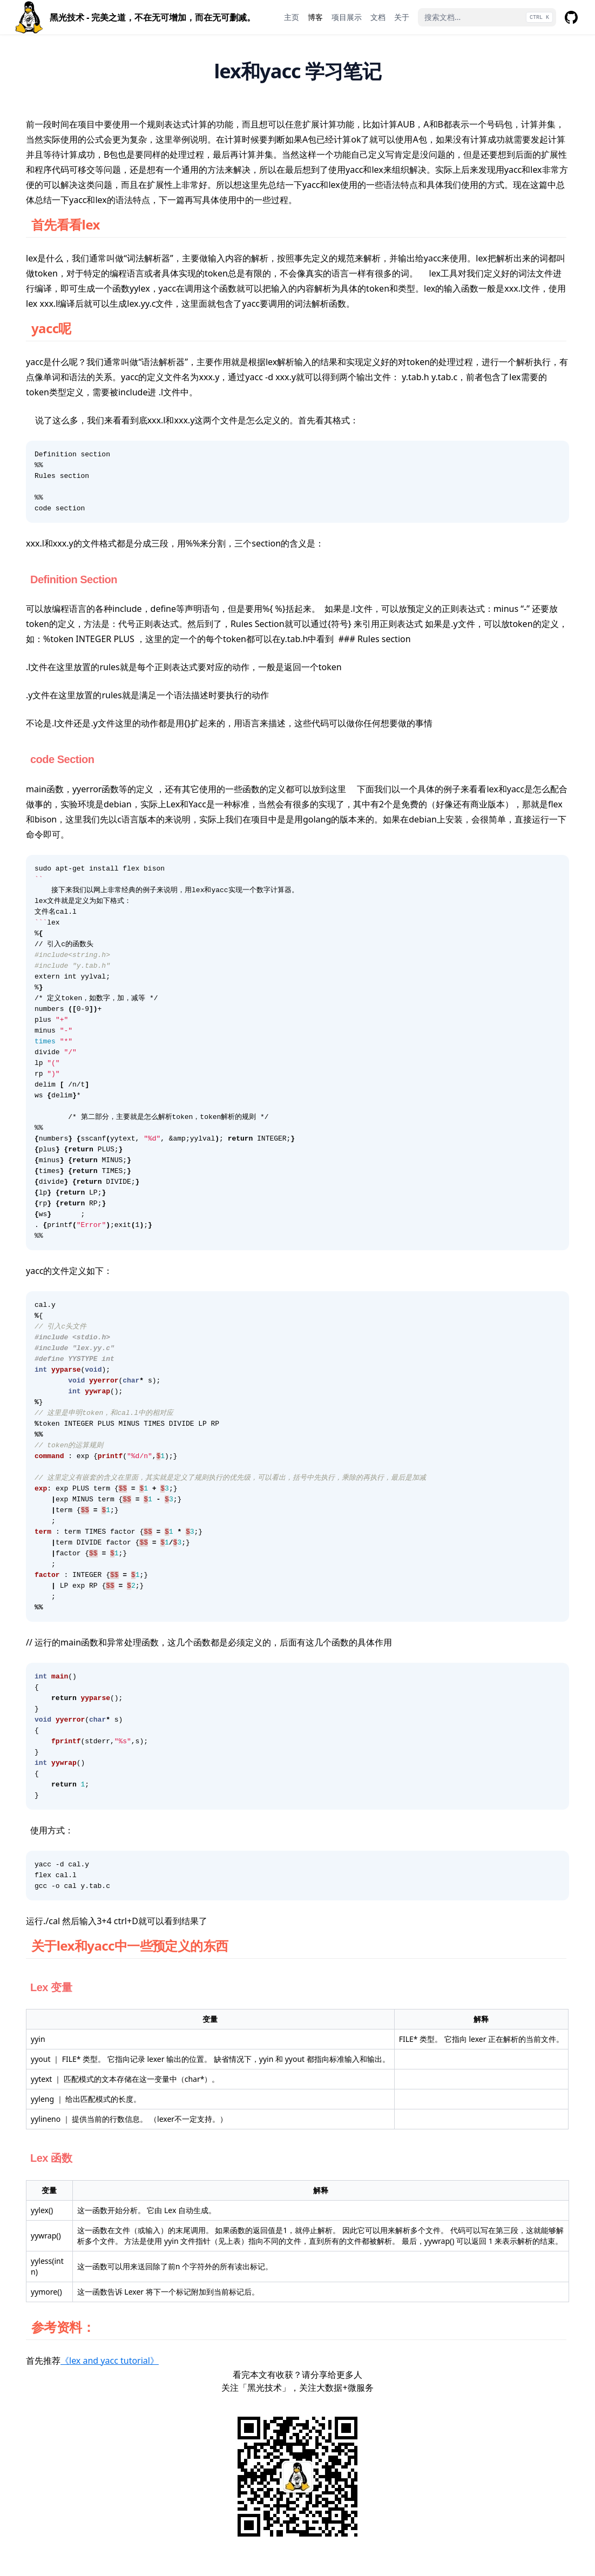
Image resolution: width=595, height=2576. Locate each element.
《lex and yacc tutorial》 (109, 2360)
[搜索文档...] (487, 17)
